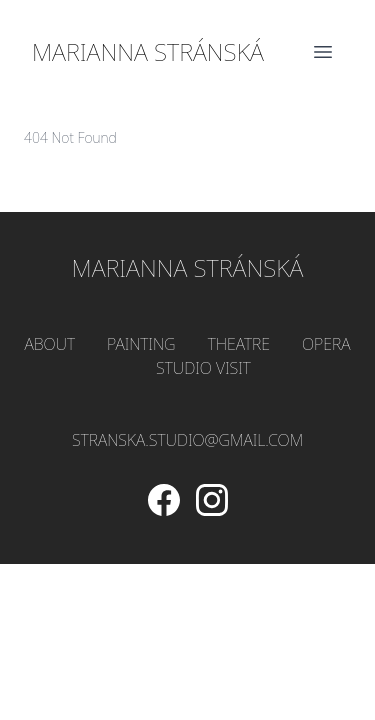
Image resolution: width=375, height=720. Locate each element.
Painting (141, 344)
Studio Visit (203, 368)
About (49, 344)
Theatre (239, 344)
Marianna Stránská (148, 52)
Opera (326, 344)
